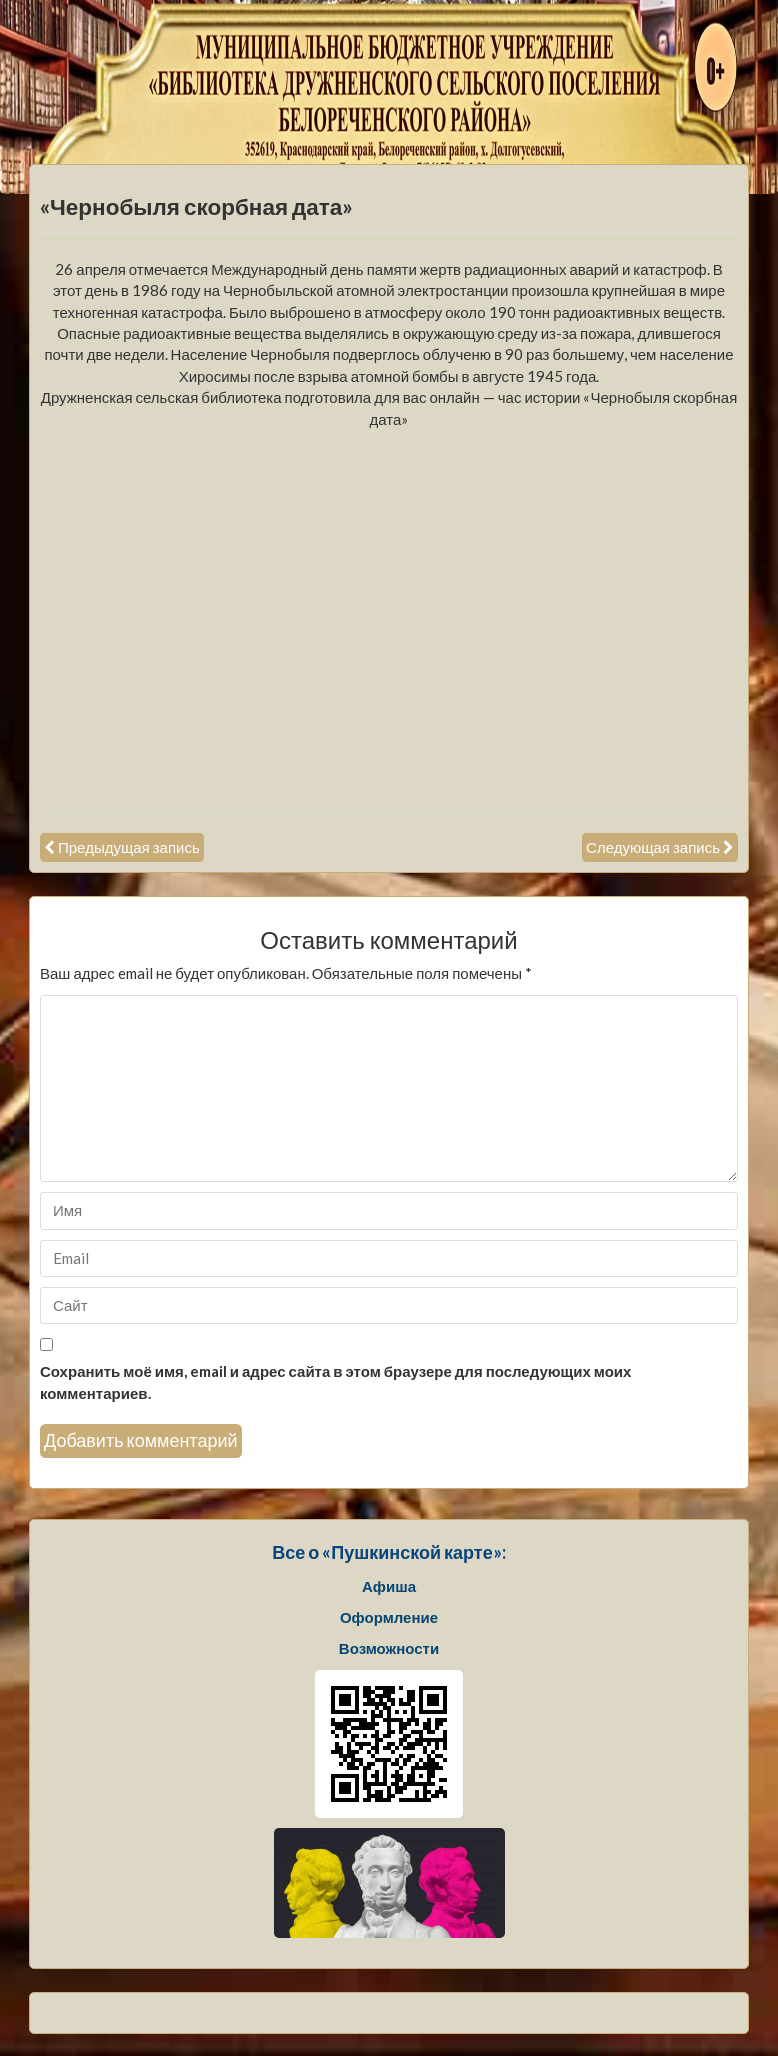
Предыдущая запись (129, 847)
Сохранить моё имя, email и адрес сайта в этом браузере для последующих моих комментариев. (335, 1381)
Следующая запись (653, 847)
